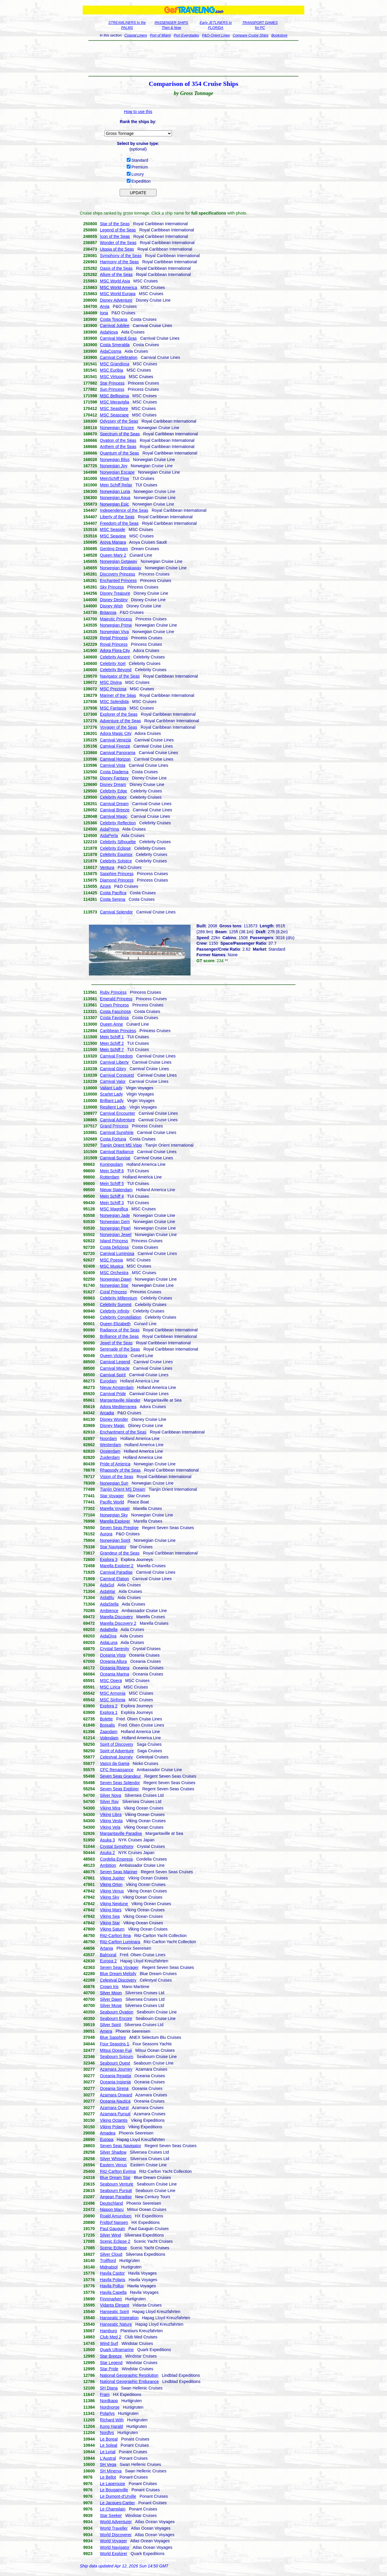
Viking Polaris (112, 2126)
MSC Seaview (113, 536)
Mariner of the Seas (118, 695)
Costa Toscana (113, 319)
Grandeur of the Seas (119, 1553)
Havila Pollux (112, 2286)
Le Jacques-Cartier (117, 2502)
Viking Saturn (112, 1929)
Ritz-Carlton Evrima (118, 2171)
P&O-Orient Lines (216, 35)
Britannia (108, 612)
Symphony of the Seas (121, 255)
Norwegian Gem (115, 1221)
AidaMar (107, 1591)
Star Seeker (111, 2515)
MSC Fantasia (113, 708)
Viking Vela (110, 1827)
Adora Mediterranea (118, 1406)
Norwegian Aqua (115, 497)
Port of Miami (160, 35)
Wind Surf (109, 2343)
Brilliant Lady (111, 1100)
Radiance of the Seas (119, 1330)
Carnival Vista (112, 765)
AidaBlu (107, 1597)
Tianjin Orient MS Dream (122, 1489)
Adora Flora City (115, 650)
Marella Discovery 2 (118, 1623)
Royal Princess (113, 644)
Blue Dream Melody (118, 1973)
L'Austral (108, 2458)
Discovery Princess (117, 574)
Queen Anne (111, 1024)
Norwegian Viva (114, 631)
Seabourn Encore (116, 2018)
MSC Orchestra (114, 1272)
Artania (106, 1948)
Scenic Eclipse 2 (115, 2241)
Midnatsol (109, 2267)
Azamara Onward (116, 2095)
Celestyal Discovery (118, 1980)
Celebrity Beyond (115, 669)
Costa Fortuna (113, 1139)
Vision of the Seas (116, 1476)
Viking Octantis (113, 2120)
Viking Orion (111, 1884)
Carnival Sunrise (115, 1157)
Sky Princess (112, 587)
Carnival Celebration (118, 357)
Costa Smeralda (114, 344)
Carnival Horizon (115, 759)
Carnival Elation (114, 1578)
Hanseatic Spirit (114, 2311)
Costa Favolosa (114, 1017)
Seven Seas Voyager (119, 1967)
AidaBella (108, 1629)
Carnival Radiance (117, 1151)
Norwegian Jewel (115, 1234)
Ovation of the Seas (118, 440)
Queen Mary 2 (113, 555)
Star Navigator (113, 1546)
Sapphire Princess (117, 873)
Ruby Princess (113, 992)
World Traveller (114, 2528)
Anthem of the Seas (118, 446)
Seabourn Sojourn (116, 2056)
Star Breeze (111, 2356)
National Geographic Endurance (129, 2381)
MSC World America (118, 287)
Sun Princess (112, 389)
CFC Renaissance (117, 1769)
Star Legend (111, 2362)
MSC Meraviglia (114, 402)
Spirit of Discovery (116, 1744)
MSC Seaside (112, 529)
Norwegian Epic (114, 504)
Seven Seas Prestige (119, 1527)
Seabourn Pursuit (116, 2190)
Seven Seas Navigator (120, 2145)
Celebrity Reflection (118, 822)
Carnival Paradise (116, 1572)
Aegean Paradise (115, 2196)
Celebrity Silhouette (118, 841)
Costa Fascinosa (115, 1011)
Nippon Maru (111, 2209)
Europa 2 (108, 1961)
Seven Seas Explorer (119, 1788)
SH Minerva (110, 2471)
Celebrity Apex (113, 797)
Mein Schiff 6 (112, 1170)
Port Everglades (186, 35)
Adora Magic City (115, 733)
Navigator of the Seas (120, 676)
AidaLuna (108, 1642)
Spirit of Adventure (117, 1750)
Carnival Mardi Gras (118, 338)
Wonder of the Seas (118, 242)
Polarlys (107, 2413)
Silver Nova (110, 1795)
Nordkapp (109, 2400)
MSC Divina (111, 682)
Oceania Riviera (114, 1667)
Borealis (107, 1725)
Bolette (106, 1719)
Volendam (109, 1737)
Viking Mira (110, 1808)
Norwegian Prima (115, 625)
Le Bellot (108, 2477)
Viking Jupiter (112, 1878)
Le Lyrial (107, 2451)
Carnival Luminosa (117, 1253)
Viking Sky (109, 1897)
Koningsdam (111, 1164)
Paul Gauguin (112, 2228)
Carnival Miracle (114, 1368)
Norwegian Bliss (114, 459)
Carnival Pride (113, 1393)
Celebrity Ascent (115, 657)
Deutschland (111, 2203)
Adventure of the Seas (120, 720)
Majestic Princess (116, 619)
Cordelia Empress (116, 1859)
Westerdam (110, 1444)
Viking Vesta (111, 1820)
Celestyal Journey (116, 1757)
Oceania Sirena (114, 2088)
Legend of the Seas (118, 230)
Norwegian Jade (115, 1215)
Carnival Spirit (113, 1374)
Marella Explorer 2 (117, 1565)
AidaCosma (110, 351)
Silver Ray (109, 1801)
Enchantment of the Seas (123, 1432)
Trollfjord (108, 2260)
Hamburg (108, 2330)
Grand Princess (114, 1126)
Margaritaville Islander (120, 1400)
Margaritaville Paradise (121, 1833)
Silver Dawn (111, 1999)
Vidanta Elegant (114, 2305)
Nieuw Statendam (116, 1189)
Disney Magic (112, 1425)
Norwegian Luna (115, 491)
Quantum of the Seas (119, 453)
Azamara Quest (114, 2107)
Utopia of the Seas (117, 249)
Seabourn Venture (116, 2184)
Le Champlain (112, 2509)
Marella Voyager (115, 1508)
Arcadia (107, 1412)
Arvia (104, 306)
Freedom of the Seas (119, 523)
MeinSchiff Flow (114, 478)
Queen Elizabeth (115, 1323)
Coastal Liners (135, 35)
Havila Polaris (112, 2279)
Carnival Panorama (117, 752)
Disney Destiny (113, 599)
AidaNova (109, 332)
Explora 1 (108, 1712)
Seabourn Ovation (116, 2012)
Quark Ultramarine (117, 2349)
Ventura (107, 867)
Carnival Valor (113, 1081)
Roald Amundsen (115, 2216)
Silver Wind (110, 2235)
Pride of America (115, 1464)
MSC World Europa (117, 293)
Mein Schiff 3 (112, 1202)
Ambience (109, 1610)
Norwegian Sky (114, 1515)
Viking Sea (110, 1916)
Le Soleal (108, 2445)
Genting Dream (114, 548)
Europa (106, 2139)
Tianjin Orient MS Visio (121, 1145)
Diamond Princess (117, 880)
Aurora (106, 1533)
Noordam (108, 1438)
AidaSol (107, 1585)
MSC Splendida (114, 701)
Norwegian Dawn (115, 1279)
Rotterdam (109, 1177)
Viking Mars (110, 1910)
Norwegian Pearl (115, 1228)
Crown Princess (114, 1005)
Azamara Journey (116, 2069)
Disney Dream (113, 784)
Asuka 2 (107, 1852)
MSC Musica (111, 1266)
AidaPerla (109, 835)
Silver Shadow (113, 2152)
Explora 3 (108, 1559)
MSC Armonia (112, 1693)
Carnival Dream (114, 803)
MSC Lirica (110, 1687)
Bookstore (279, 35)
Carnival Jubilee (114, 325)
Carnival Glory (113, 1068)
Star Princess (112, 383)
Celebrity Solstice (116, 861)
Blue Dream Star (115, 2177)
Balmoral (108, 1954)
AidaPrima (109, 829)
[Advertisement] (193, 58)
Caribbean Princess (118, 1030)
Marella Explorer (115, 1521)
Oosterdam (110, 1451)
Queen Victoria (113, 1355)
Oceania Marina (114, 1674)
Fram (105, 2394)
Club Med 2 (110, 2337)
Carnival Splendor (116, 912)
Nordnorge (109, 2407)
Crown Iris (109, 1986)
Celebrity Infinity (114, 1311)
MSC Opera (111, 1680)
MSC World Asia (115, 281)
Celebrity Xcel (112, 663)
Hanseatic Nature (116, 2324)
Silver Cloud (111, 2254)
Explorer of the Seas (118, 714)
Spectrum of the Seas (120, 433)
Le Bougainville (114, 2489)
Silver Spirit (110, 2024)
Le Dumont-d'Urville (118, 2496)
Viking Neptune (114, 1903)
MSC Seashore (114, 408)
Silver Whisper (113, 2158)
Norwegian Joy (113, 465)
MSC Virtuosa (112, 376)
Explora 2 (108, 1706)
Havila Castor (112, 2273)
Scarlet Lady (111, 1094)
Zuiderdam (110, 1457)
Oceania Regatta (115, 2075)
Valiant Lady (111, 1088)
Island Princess (114, 1240)
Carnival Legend (115, 1361)
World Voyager (113, 2541)
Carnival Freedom (116, 1056)
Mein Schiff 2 (112, 1043)
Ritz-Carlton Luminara (120, 1941)
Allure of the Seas (116, 274)
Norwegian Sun (114, 1483)
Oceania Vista (113, 1655)
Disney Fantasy (114, 778)
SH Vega (108, 2464)
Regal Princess (114, 637)
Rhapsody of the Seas (120, 1470)
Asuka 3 (107, 1840)
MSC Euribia (111, 370)
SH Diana (109, 2388)
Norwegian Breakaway (120, 567)
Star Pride (109, 2368)
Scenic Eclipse (113, 2247)
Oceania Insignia (115, 2082)
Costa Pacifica (113, 892)
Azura (105, 886)
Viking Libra (110, 1814)
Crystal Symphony (117, 1846)
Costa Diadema (114, 771)
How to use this (138, 111)
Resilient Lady (113, 1107)
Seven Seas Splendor (120, 1782)
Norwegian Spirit (115, 1540)
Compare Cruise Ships (251, 35)
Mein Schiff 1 (112, 1036)
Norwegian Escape (117, 472)
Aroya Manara (113, 542)
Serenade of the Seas (120, 1349)
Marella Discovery (116, 1616)
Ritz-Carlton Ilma (115, 1935)
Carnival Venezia (115, 740)
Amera (106, 2031)
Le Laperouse (112, 2483)
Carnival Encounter (117, 1113)
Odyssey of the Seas (119, 421)
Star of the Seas (114, 223)
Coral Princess (113, 1291)
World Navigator (114, 2547)
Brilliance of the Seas (119, 1336)
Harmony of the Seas (119, 261)
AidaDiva (108, 1636)
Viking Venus (112, 1891)
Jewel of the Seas (116, 1343)
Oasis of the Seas (116, 268)
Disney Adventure (116, 300)
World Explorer (113, 2553)
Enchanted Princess (118, 580)
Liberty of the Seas (117, 516)
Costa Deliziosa (114, 1247)
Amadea (107, 2133)
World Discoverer (115, 2534)
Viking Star (110, 1922)
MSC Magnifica (114, 1209)
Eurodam (108, 1381)
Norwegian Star (114, 1285)
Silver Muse (110, 2005)
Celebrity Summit (115, 1304)
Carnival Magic (113, 816)
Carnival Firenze (115, 746)
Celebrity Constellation (120, 1317)
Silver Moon (111, 1992)
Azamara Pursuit (115, 2113)
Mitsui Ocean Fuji (116, 2050)
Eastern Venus (113, 2165)
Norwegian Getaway (118, 561)
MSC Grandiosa (114, 364)
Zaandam (108, 1731)
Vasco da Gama (114, 1763)
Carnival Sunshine (117, 1132)
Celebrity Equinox (116, 854)
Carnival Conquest (117, 1075)
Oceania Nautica (115, 2101)
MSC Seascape (114, 415)
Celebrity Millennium (118, 1298)
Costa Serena (112, 899)
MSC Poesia (111, 1260)
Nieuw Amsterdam (117, 1387)
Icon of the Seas (115, 236)
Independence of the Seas (124, 510)
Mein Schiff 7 (112, 1049)
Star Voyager (112, 1495)
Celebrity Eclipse (115, 848)
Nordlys (107, 2432)
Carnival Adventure (117, 1119)
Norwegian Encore (117, 427)
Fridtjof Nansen (114, 2222)
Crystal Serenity (114, 1648)
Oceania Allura (113, 1661)
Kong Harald (111, 2426)
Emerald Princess (116, 998)
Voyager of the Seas (118, 727)
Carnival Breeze (114, 810)
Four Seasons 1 (114, 2043)
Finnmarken (111, 2299)
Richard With (111, 2420)
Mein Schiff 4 (112, 1196)
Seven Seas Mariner (118, 1871)
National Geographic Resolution (129, 2375)
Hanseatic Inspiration (119, 2317)
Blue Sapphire (113, 2037)
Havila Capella (113, 2292)
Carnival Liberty (114, 1062)
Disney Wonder (114, 1419)
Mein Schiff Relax (116, 485)
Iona (104, 312)
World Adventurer (116, 2521)
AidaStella (109, 1604)
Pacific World (112, 1502)
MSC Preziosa (113, 689)
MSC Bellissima (114, 395)
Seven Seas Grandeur (120, 1776)
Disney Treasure (115, 593)
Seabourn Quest (115, 2063)
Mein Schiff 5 (112, 1183)
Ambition (108, 1865)
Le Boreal (109, 2439)
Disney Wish (111, 606)
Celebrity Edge (113, 791)
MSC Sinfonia (112, 1699)
